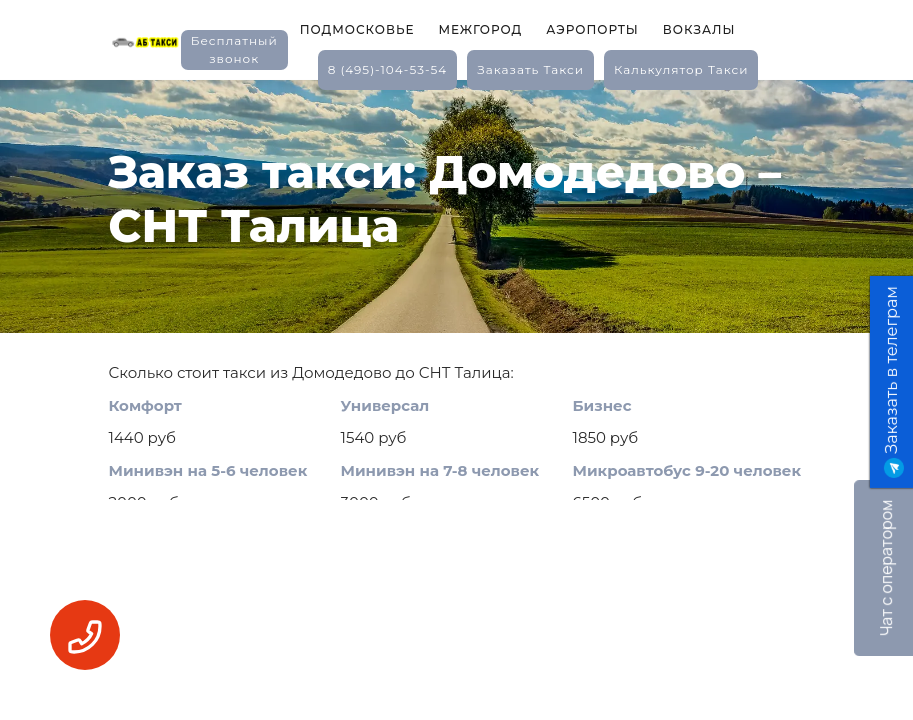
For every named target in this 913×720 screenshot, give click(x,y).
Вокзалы (699, 29)
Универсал (385, 405)
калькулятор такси (681, 69)
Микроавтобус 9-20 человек (687, 470)
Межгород (480, 29)
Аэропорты (592, 29)
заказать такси (530, 69)
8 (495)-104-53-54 (388, 69)
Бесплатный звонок (234, 49)
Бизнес (602, 405)
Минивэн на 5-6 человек (208, 470)
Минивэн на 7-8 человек (440, 470)
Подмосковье (357, 29)
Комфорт (145, 405)
